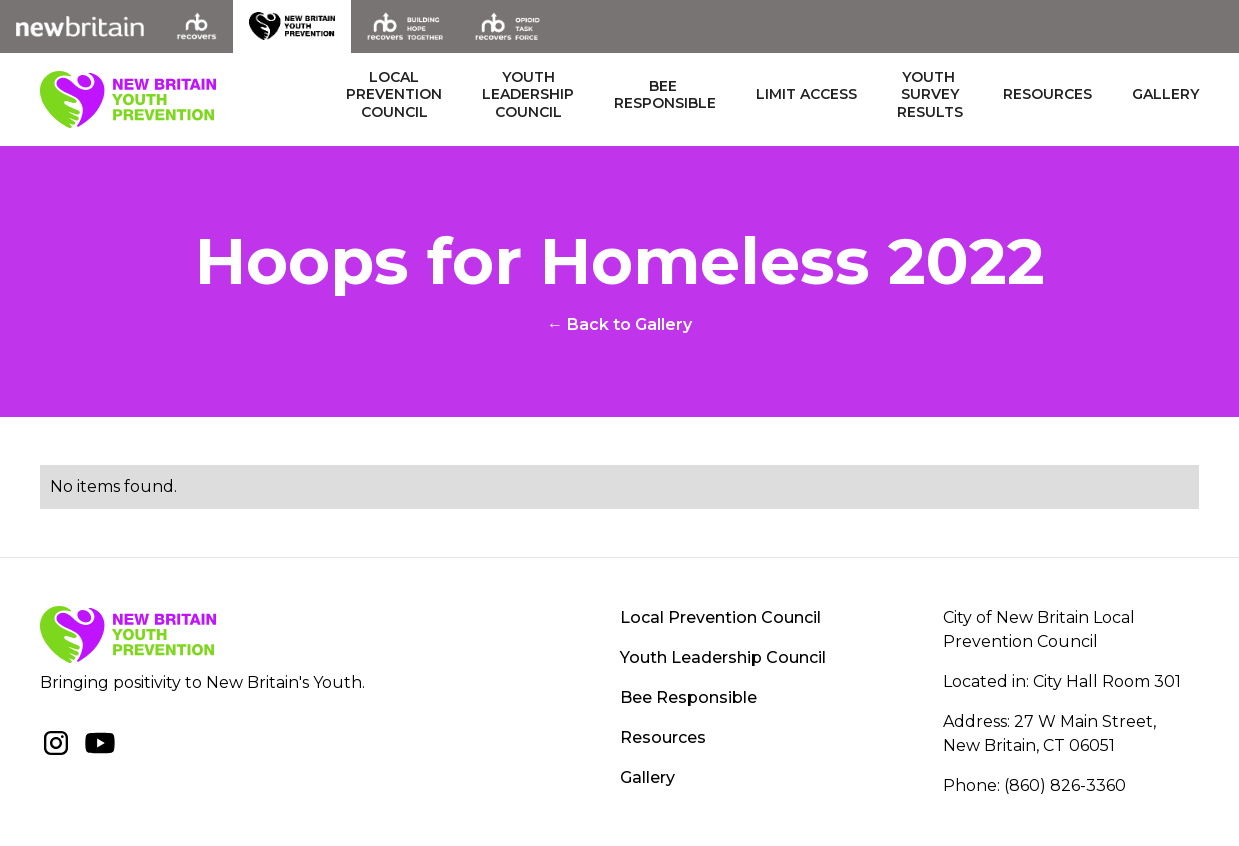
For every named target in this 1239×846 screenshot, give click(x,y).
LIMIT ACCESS (806, 94)
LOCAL (394, 95)
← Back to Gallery (619, 324)
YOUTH (528, 95)
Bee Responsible (688, 697)
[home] (128, 99)
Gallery (1165, 94)
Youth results (930, 95)
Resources (1047, 94)
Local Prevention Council (720, 617)
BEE (665, 95)
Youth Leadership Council (723, 657)
